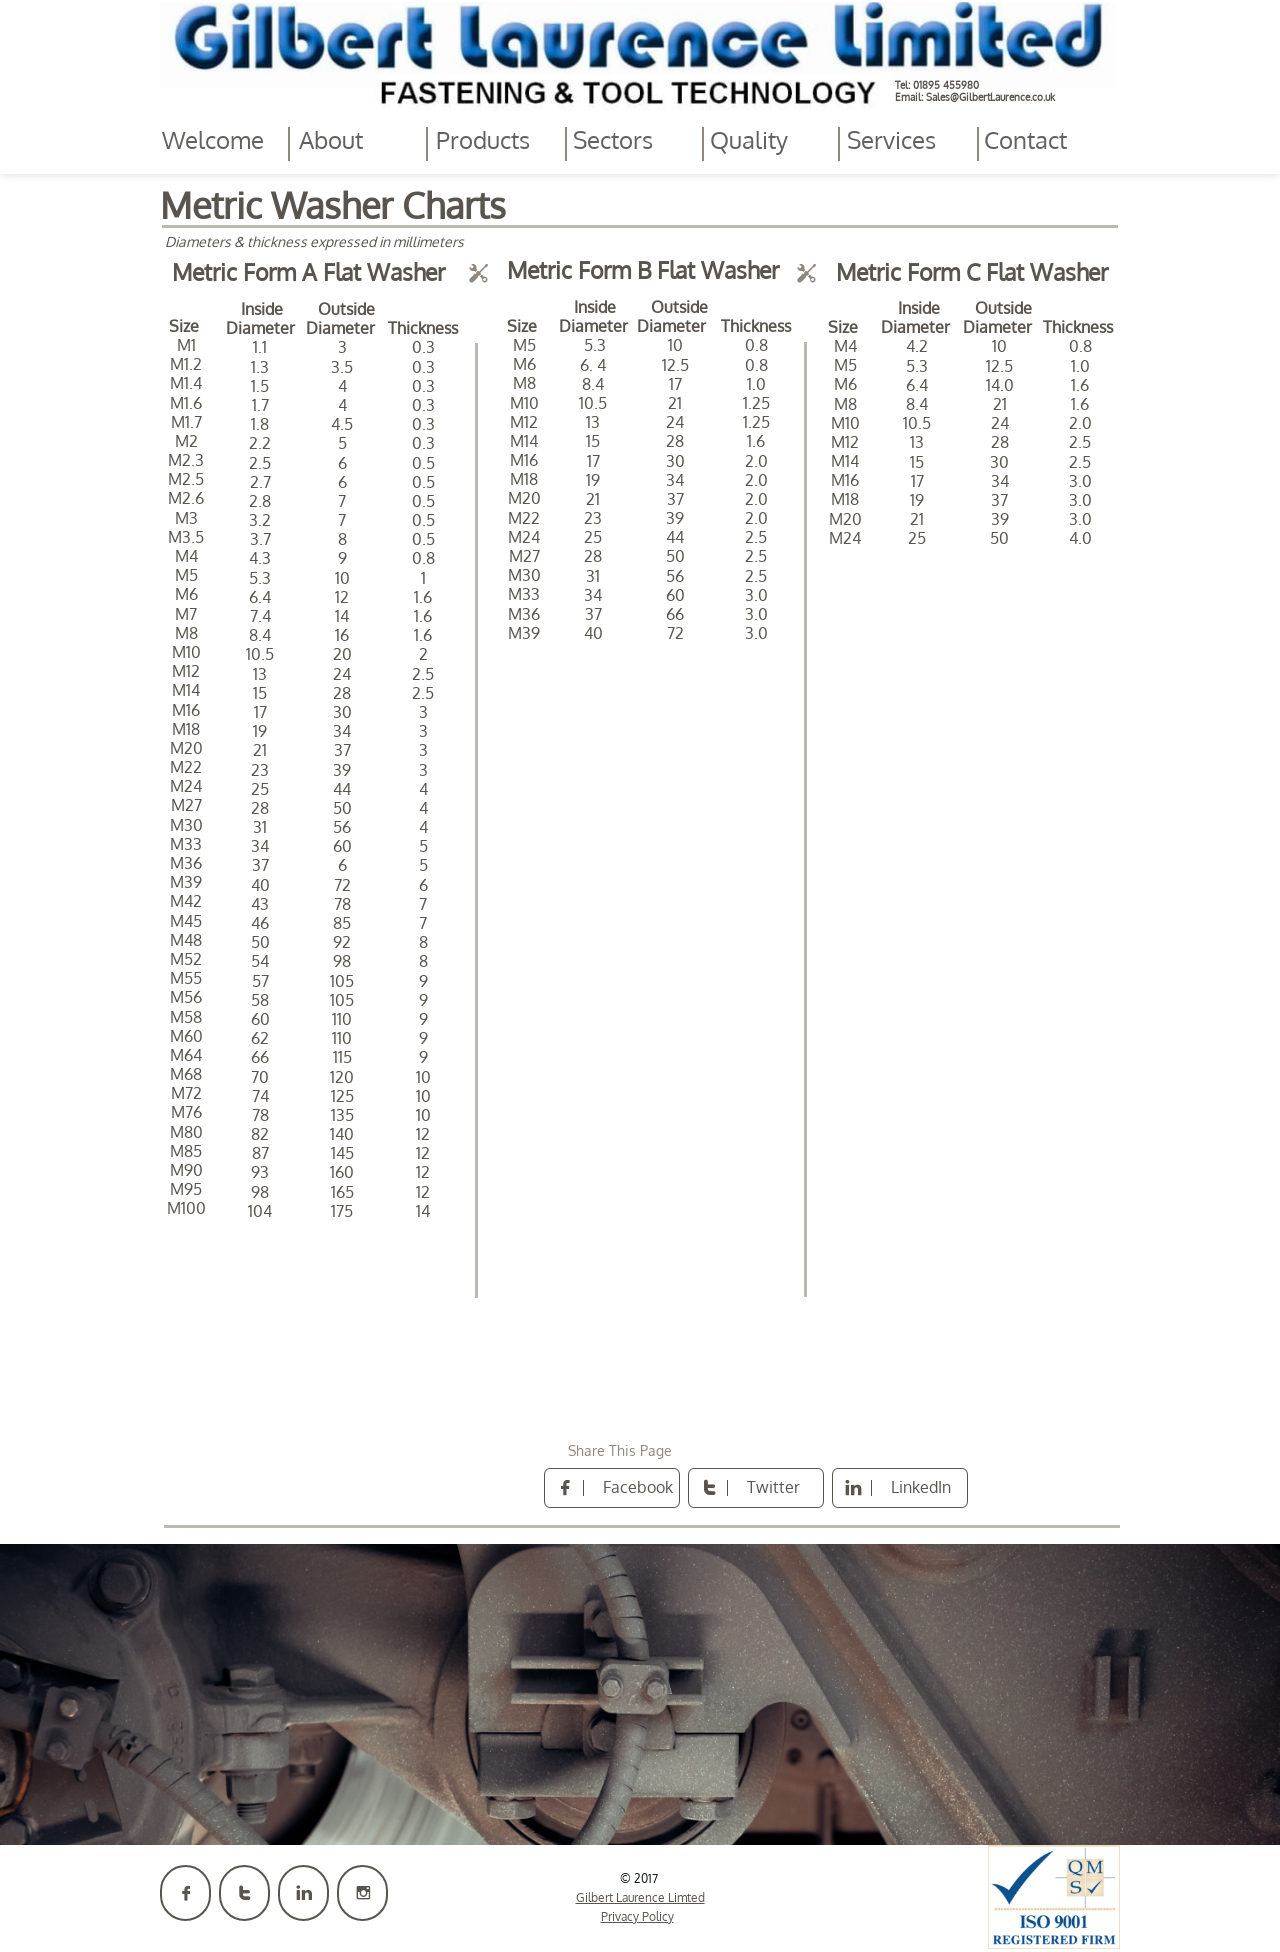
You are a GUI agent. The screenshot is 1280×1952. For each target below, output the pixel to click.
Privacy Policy (637, 1916)
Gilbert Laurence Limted (640, 1897)
